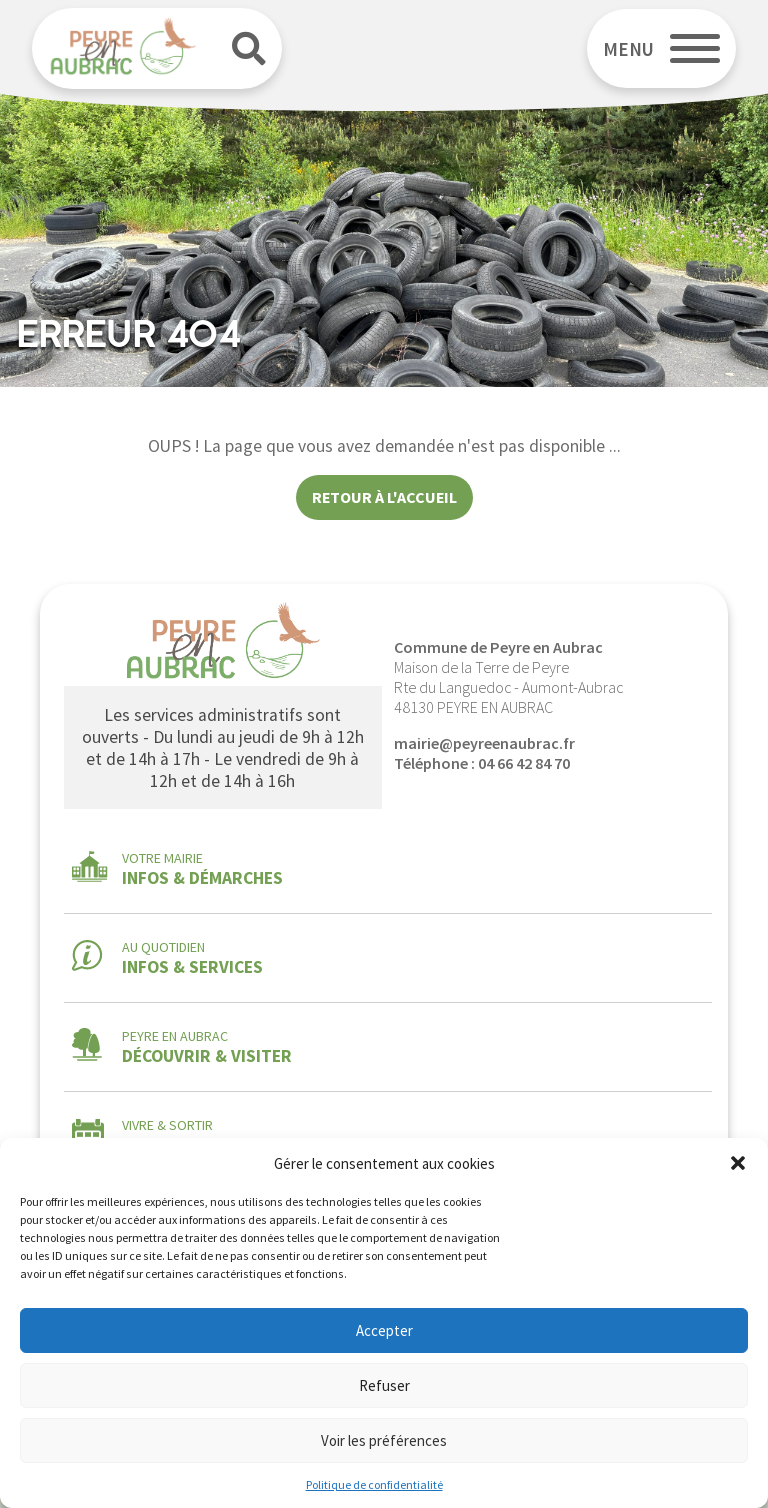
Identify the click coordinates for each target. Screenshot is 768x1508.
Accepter (384, 1330)
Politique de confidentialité (374, 1484)
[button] (738, 1163)
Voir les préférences (384, 1440)
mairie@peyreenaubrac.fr (484, 743)
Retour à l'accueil (384, 497)
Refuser (384, 1385)
